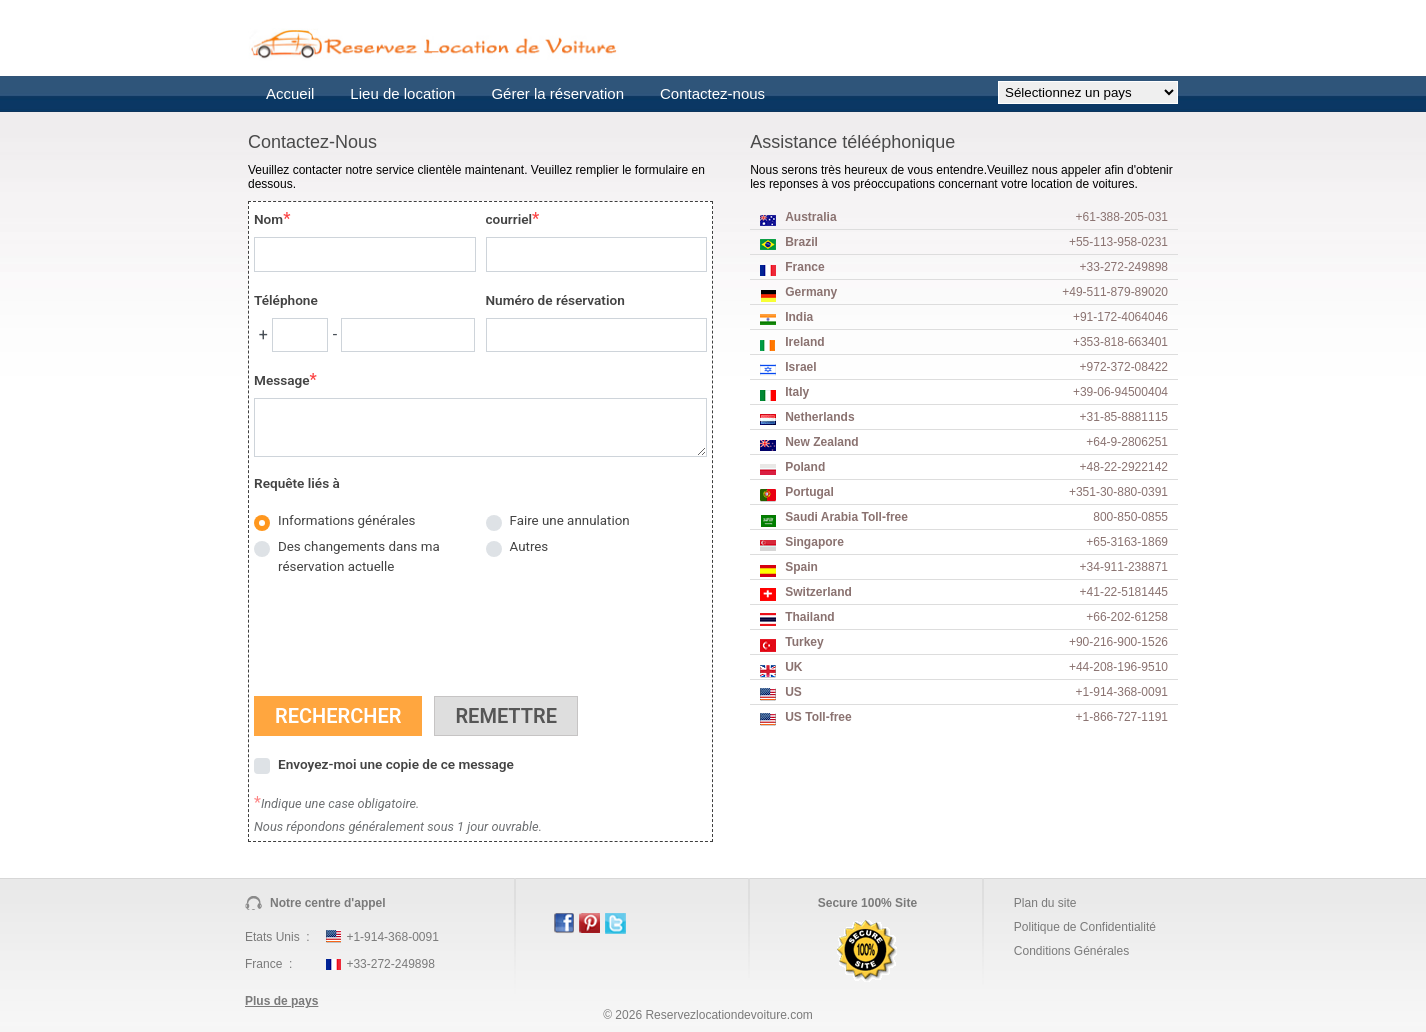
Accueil (290, 93)
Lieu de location (402, 93)
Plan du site (1045, 903)
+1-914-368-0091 (392, 937)
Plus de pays (281, 1001)
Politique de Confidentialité (1085, 927)
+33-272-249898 (390, 964)
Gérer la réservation (557, 93)
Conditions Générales (1071, 951)
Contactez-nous (712, 93)
